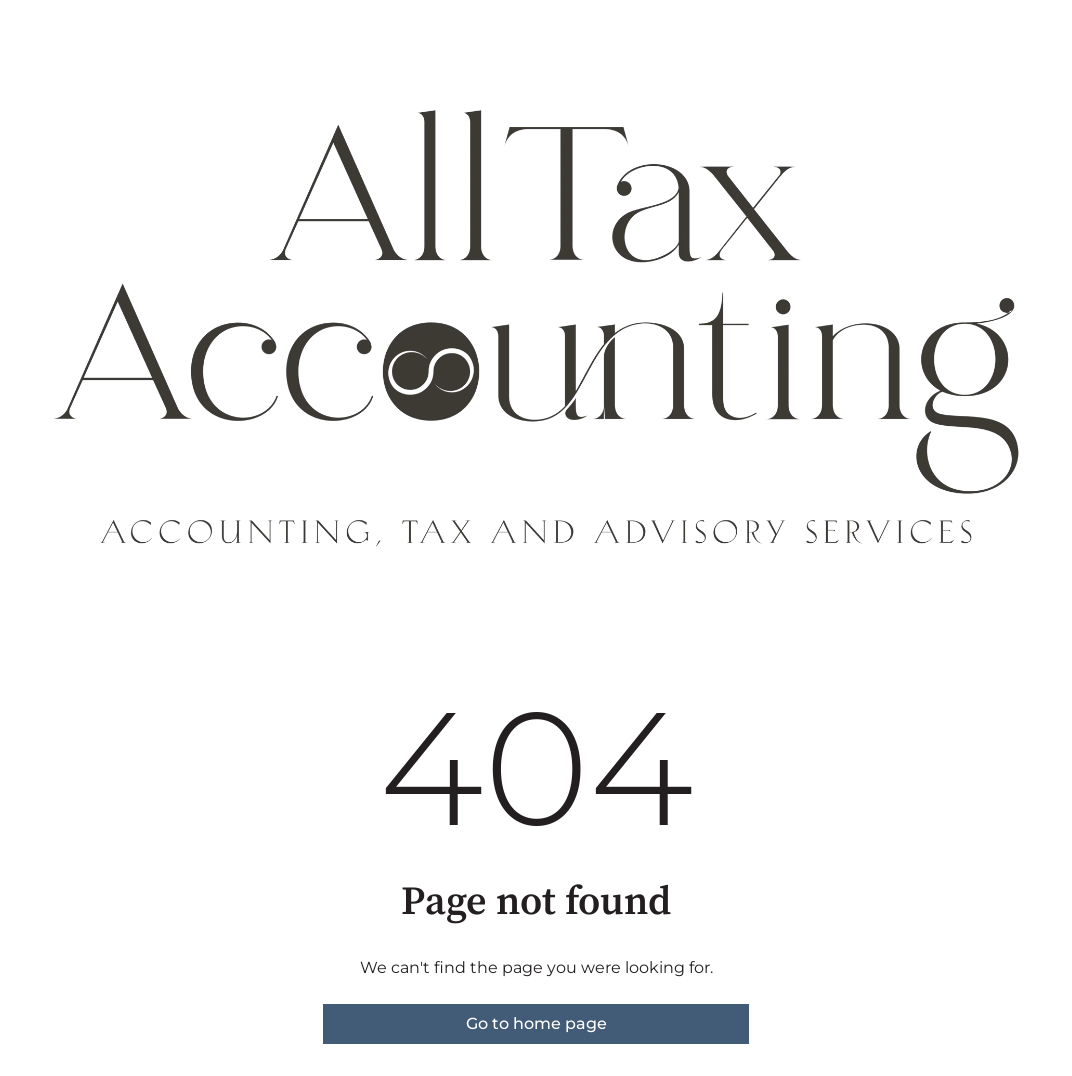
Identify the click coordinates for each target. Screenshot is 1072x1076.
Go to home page (536, 1023)
